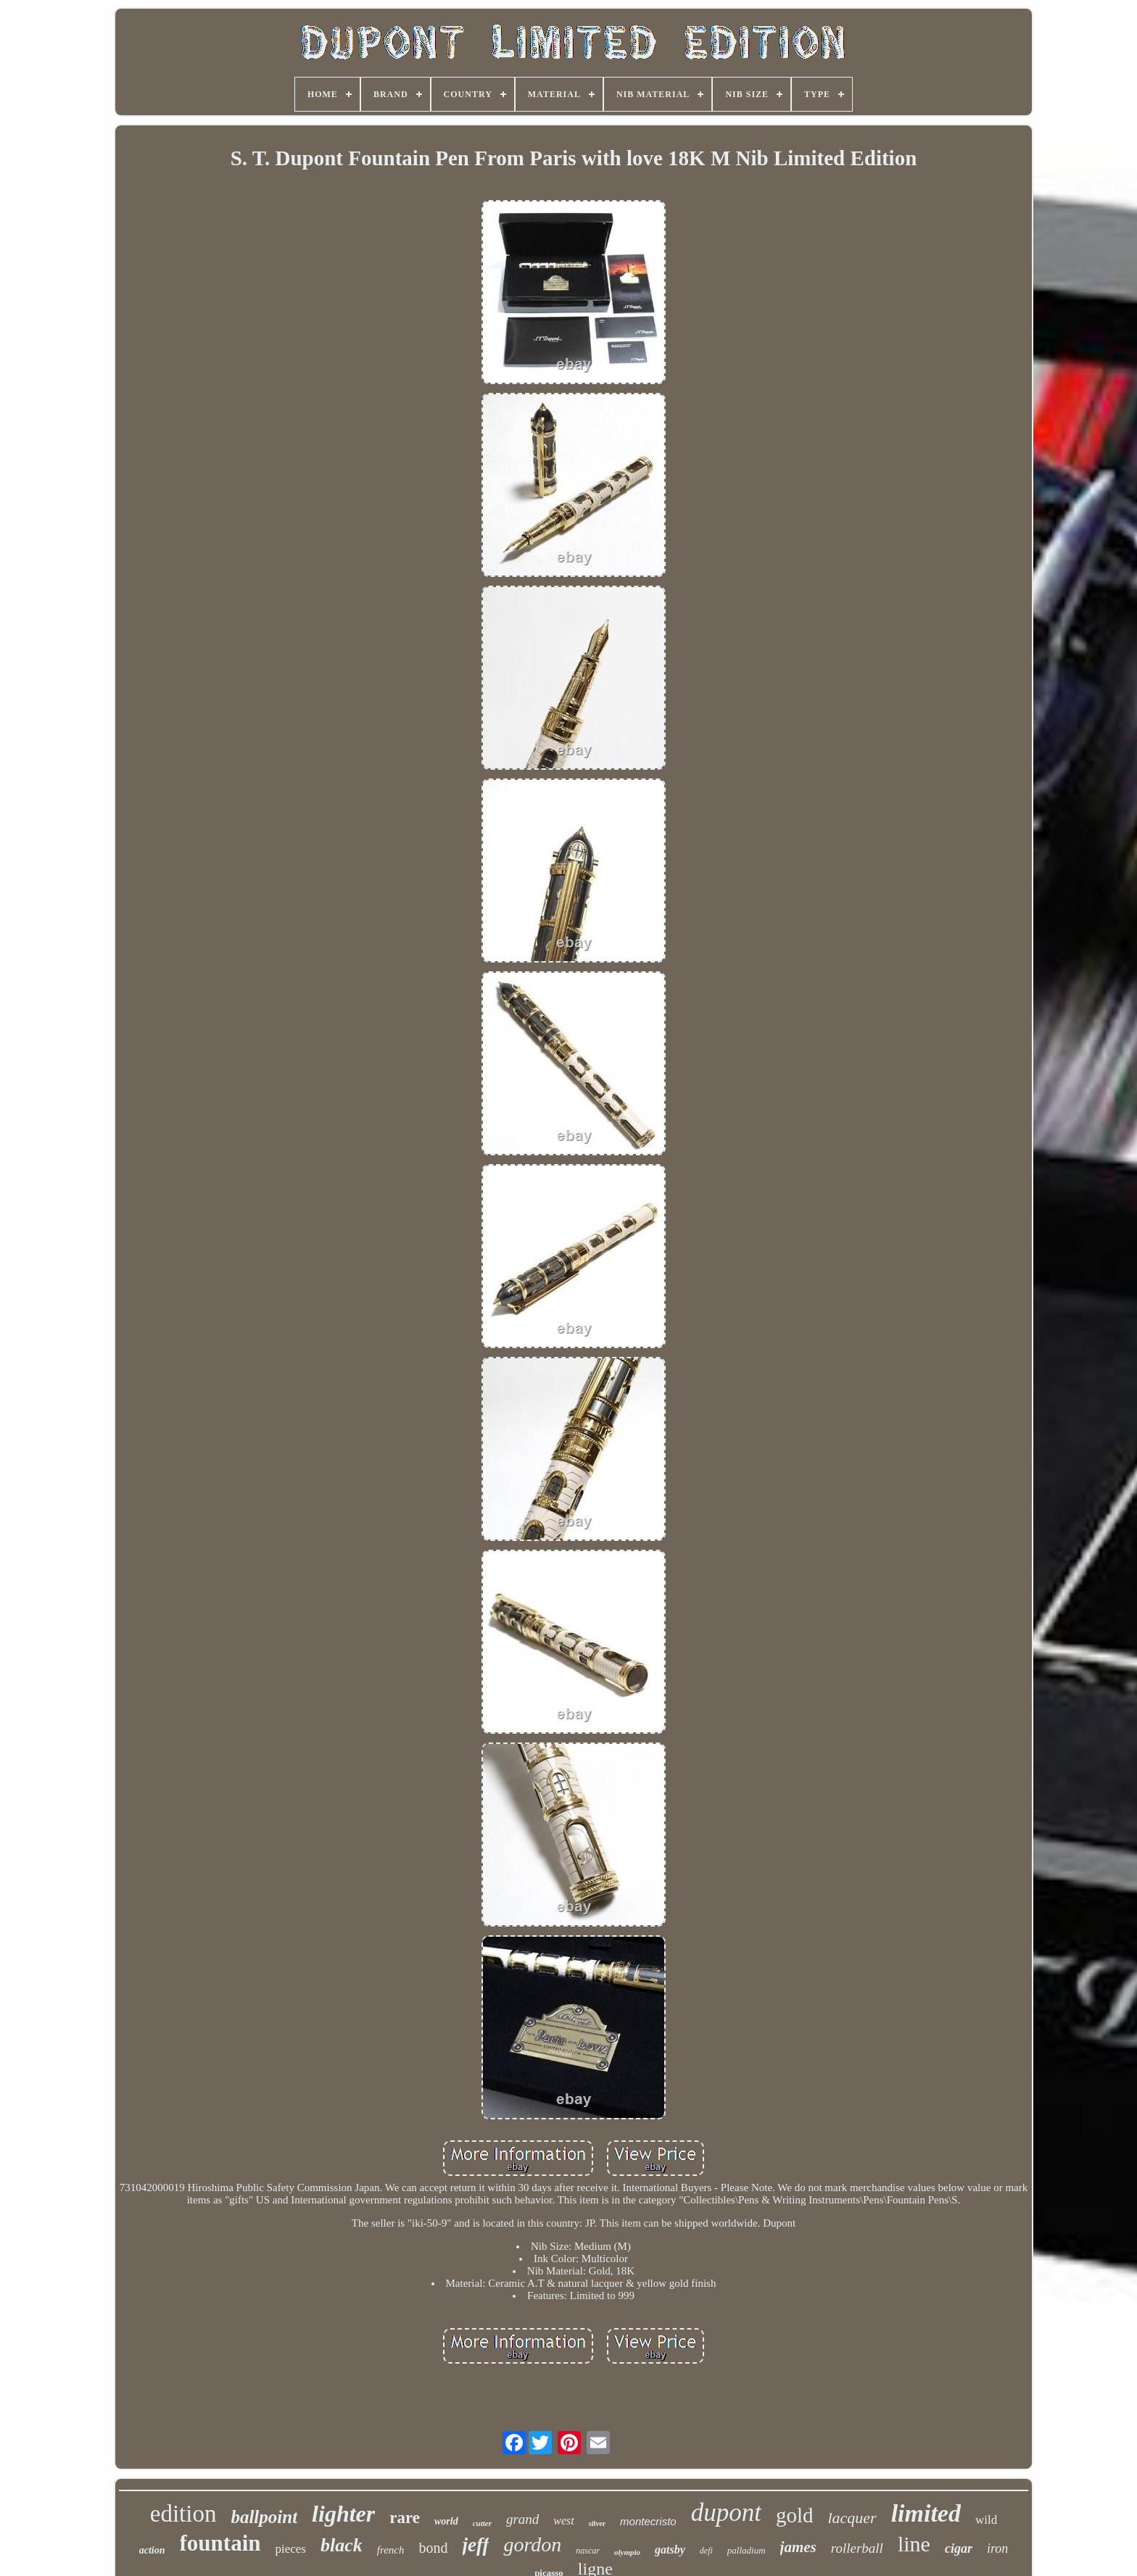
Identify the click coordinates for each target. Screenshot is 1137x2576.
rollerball (857, 2548)
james (798, 2547)
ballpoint (264, 2517)
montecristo (648, 2521)
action (152, 2550)
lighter (343, 2514)
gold (795, 2515)
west (563, 2520)
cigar (958, 2548)
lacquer (851, 2518)
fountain (220, 2543)
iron (997, 2548)
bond (433, 2548)
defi (706, 2551)
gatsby (670, 2549)
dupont (726, 2512)
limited (926, 2513)
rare (404, 2518)
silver (597, 2523)
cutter (482, 2523)
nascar (588, 2551)
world (446, 2521)
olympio (627, 2552)
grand (522, 2519)
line (914, 2544)
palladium (746, 2550)
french (391, 2550)
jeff (476, 2545)
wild (986, 2520)
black (342, 2545)
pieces (290, 2549)
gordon (532, 2544)
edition (183, 2514)
